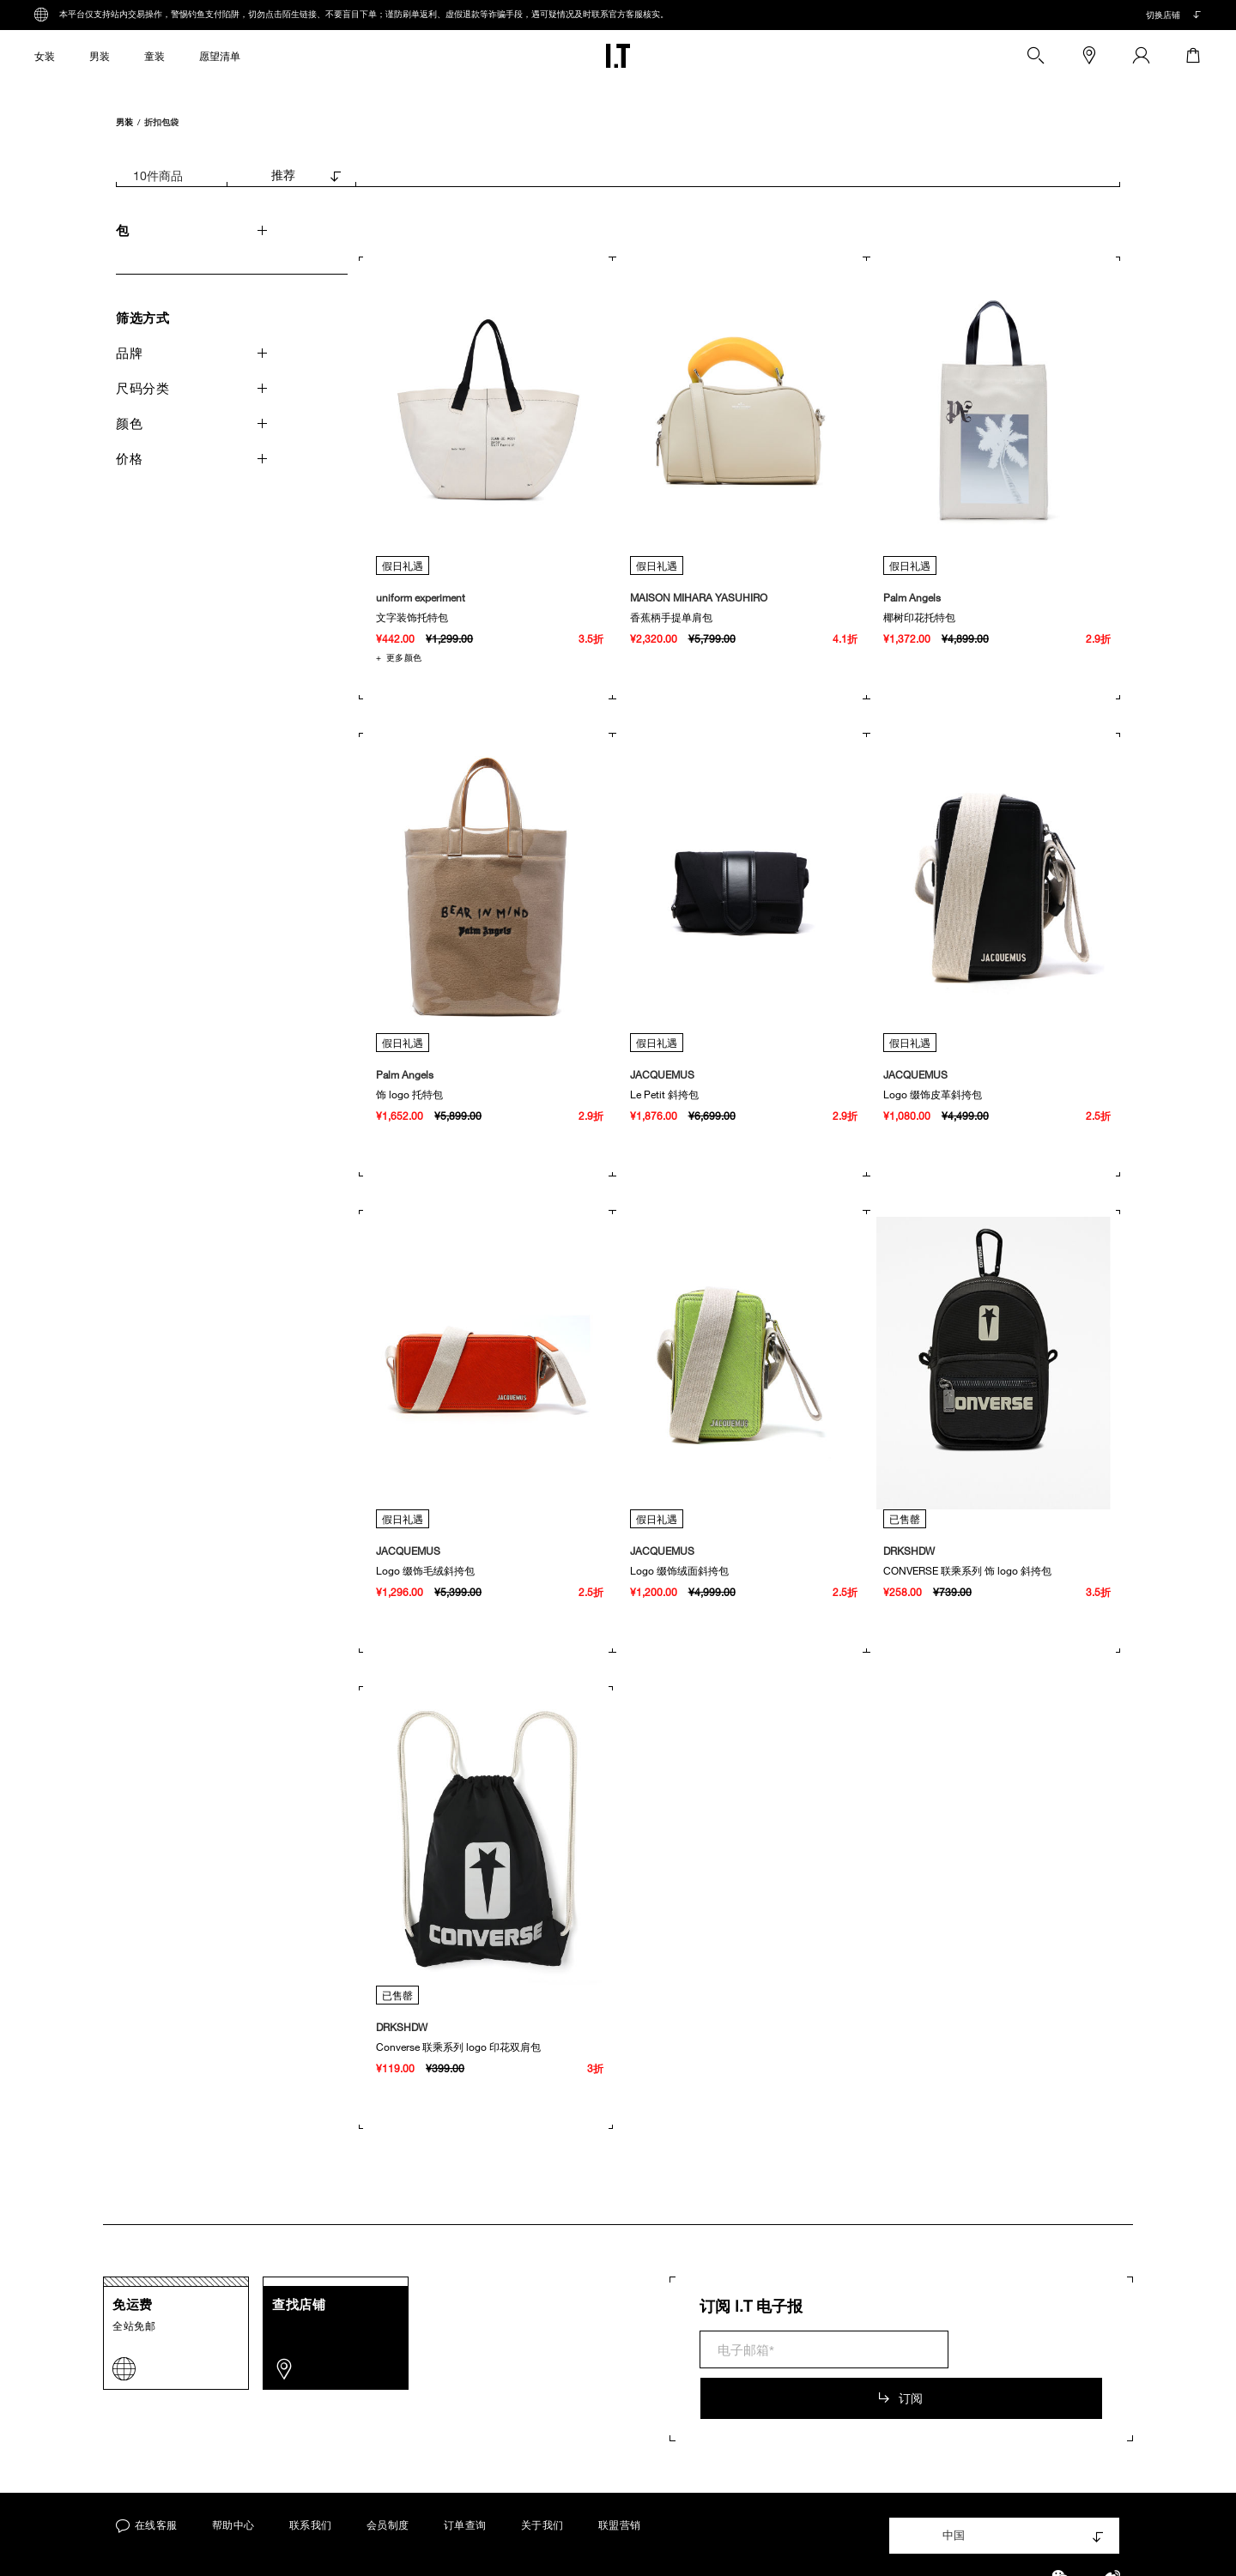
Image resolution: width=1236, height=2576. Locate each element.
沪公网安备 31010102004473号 (851, 2543)
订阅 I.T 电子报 (751, 2305)
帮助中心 (233, 2473)
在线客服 (147, 2473)
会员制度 (388, 2473)
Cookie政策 (494, 2542)
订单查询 (465, 2473)
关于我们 (542, 2473)
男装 (124, 121)
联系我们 (310, 2473)
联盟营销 (619, 2473)
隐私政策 (418, 2542)
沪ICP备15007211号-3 (600, 2542)
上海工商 (710, 2543)
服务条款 (348, 2542)
